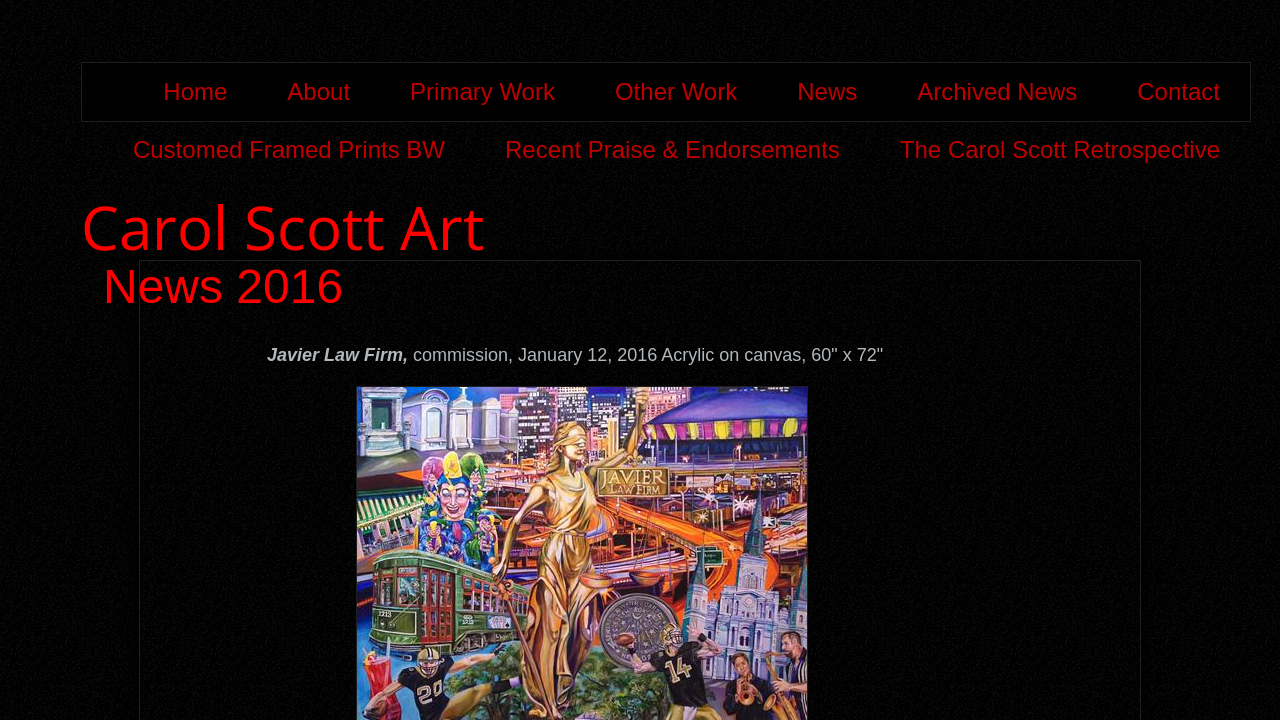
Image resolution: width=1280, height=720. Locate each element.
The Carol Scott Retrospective (1060, 149)
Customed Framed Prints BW (289, 149)
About (318, 91)
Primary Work (482, 91)
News (827, 91)
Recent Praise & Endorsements (672, 149)
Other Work (676, 91)
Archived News (997, 91)
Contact (1178, 91)
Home (195, 91)
